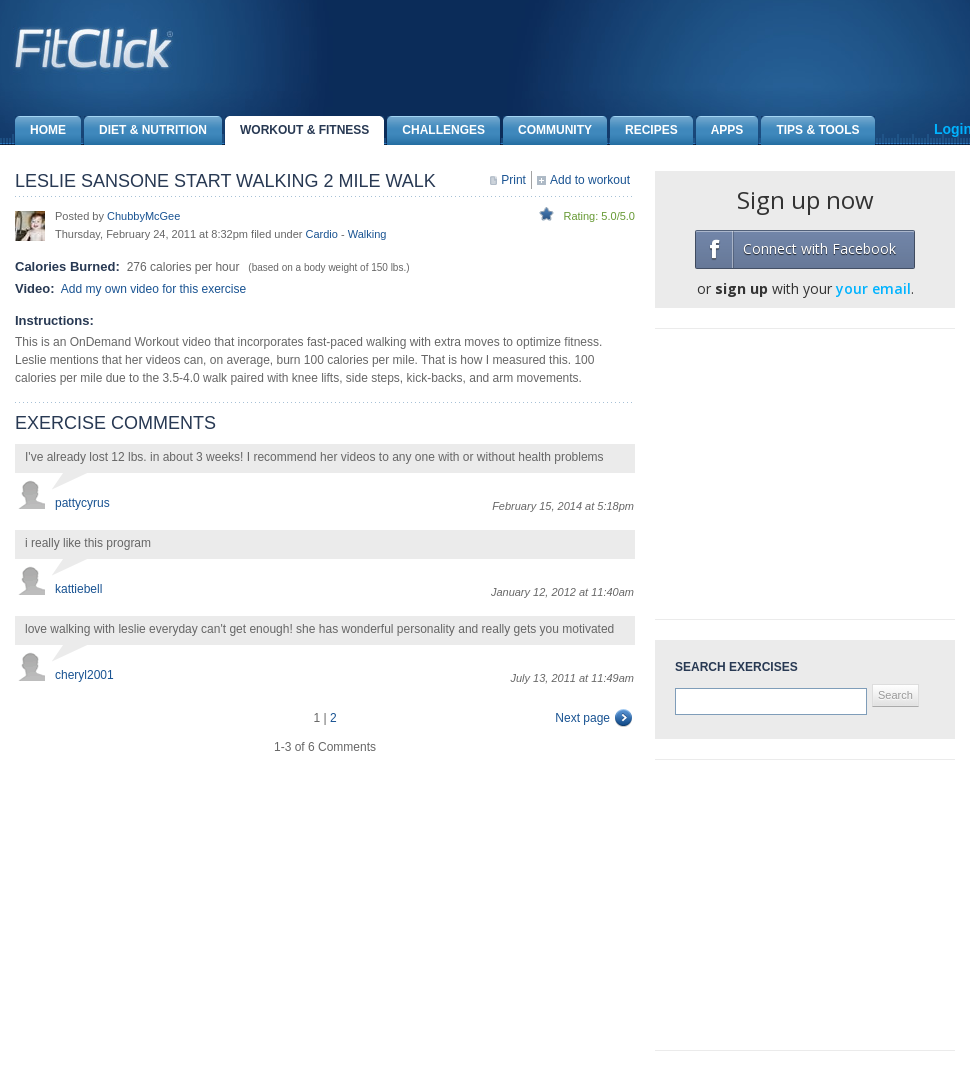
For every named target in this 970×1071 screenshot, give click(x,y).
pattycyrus (82, 503)
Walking (367, 234)
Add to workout (590, 180)
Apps (720, 130)
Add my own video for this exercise (153, 289)
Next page (582, 718)
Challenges (436, 130)
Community (547, 130)
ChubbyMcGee (143, 216)
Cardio (322, 234)
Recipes (644, 130)
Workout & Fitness (297, 130)
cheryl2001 (84, 675)
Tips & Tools (810, 130)
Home (40, 130)
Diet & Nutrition (145, 130)
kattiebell (78, 589)
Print (513, 180)
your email (873, 288)
